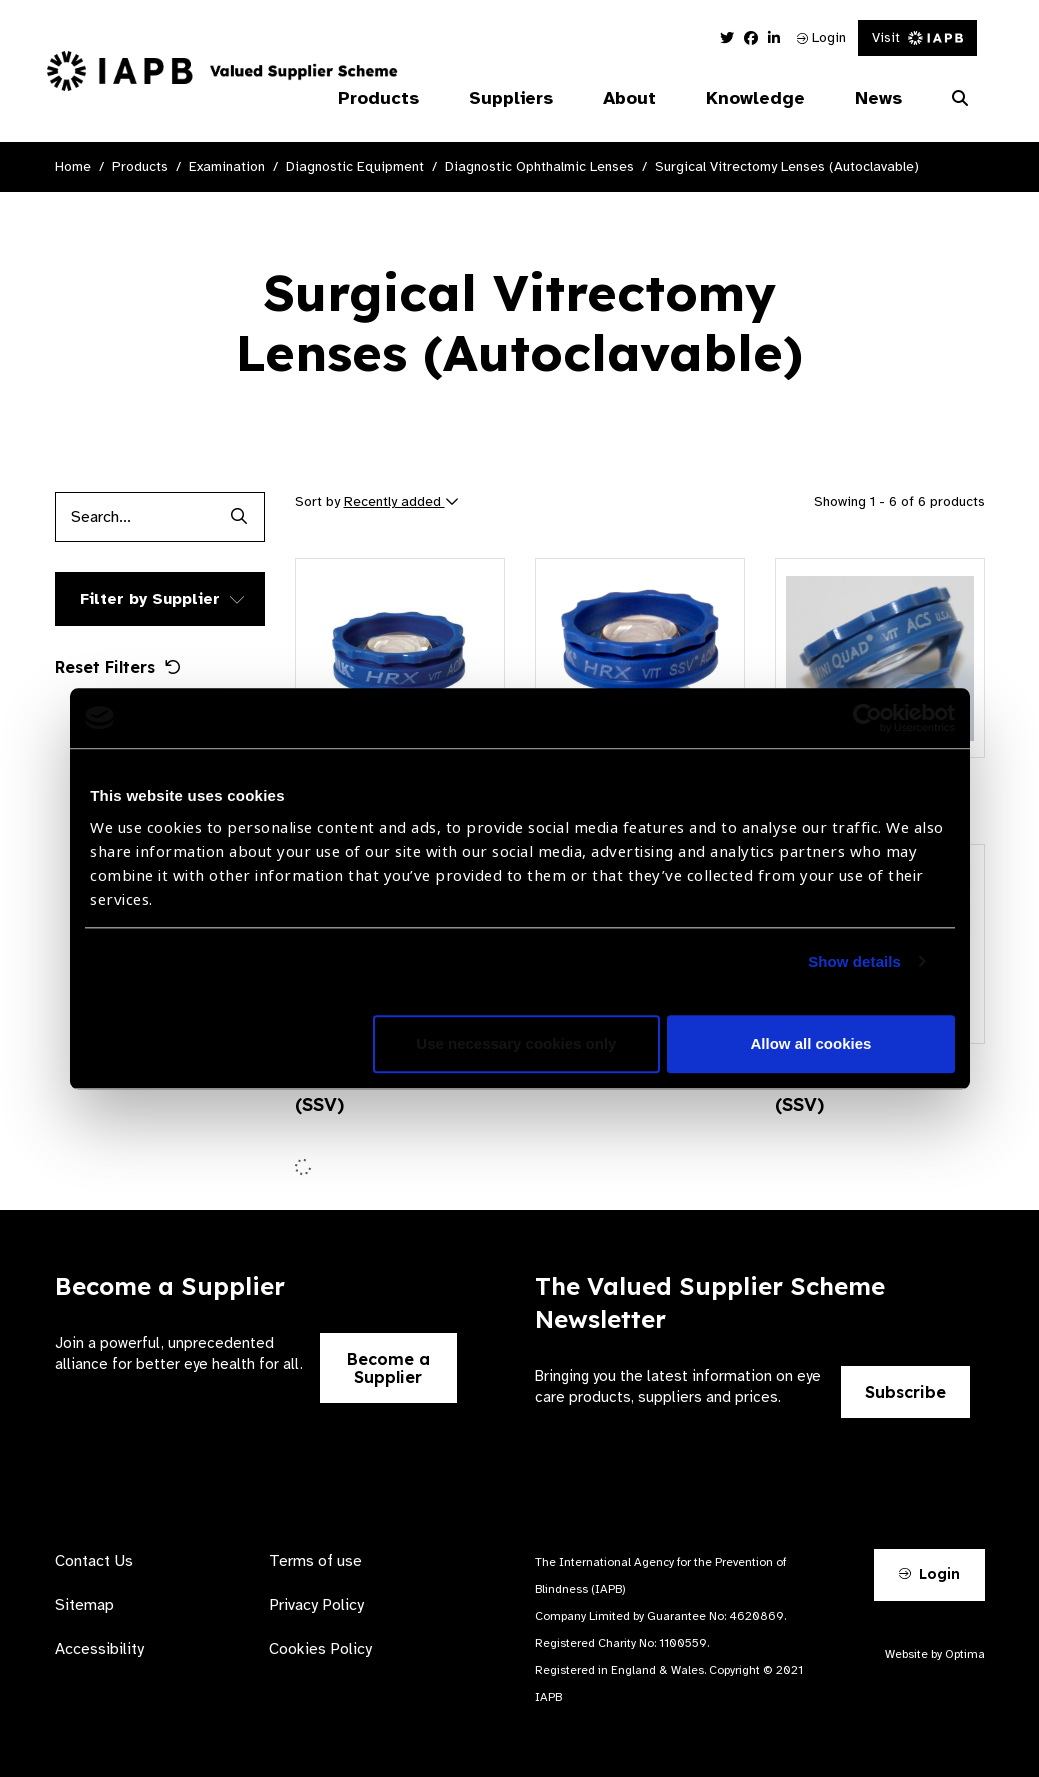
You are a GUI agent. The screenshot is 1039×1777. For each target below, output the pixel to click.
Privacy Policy (316, 1605)
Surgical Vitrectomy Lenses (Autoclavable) (787, 166)
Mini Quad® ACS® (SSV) (373, 1091)
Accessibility (99, 1649)
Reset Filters (118, 667)
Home (73, 166)
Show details (854, 961)
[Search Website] (960, 99)
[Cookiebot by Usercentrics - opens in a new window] (867, 718)
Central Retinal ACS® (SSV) (870, 1091)
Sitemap (84, 1605)
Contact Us (94, 1561)
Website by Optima (935, 1654)
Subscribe (905, 1392)
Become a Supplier (388, 1368)
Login (821, 37)
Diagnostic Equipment (355, 166)
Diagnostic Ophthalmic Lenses (539, 166)
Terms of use (315, 1561)
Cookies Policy (320, 1649)
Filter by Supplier (150, 599)
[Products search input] (135, 517)
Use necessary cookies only (516, 1043)
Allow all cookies (811, 1043)
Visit (917, 37)
